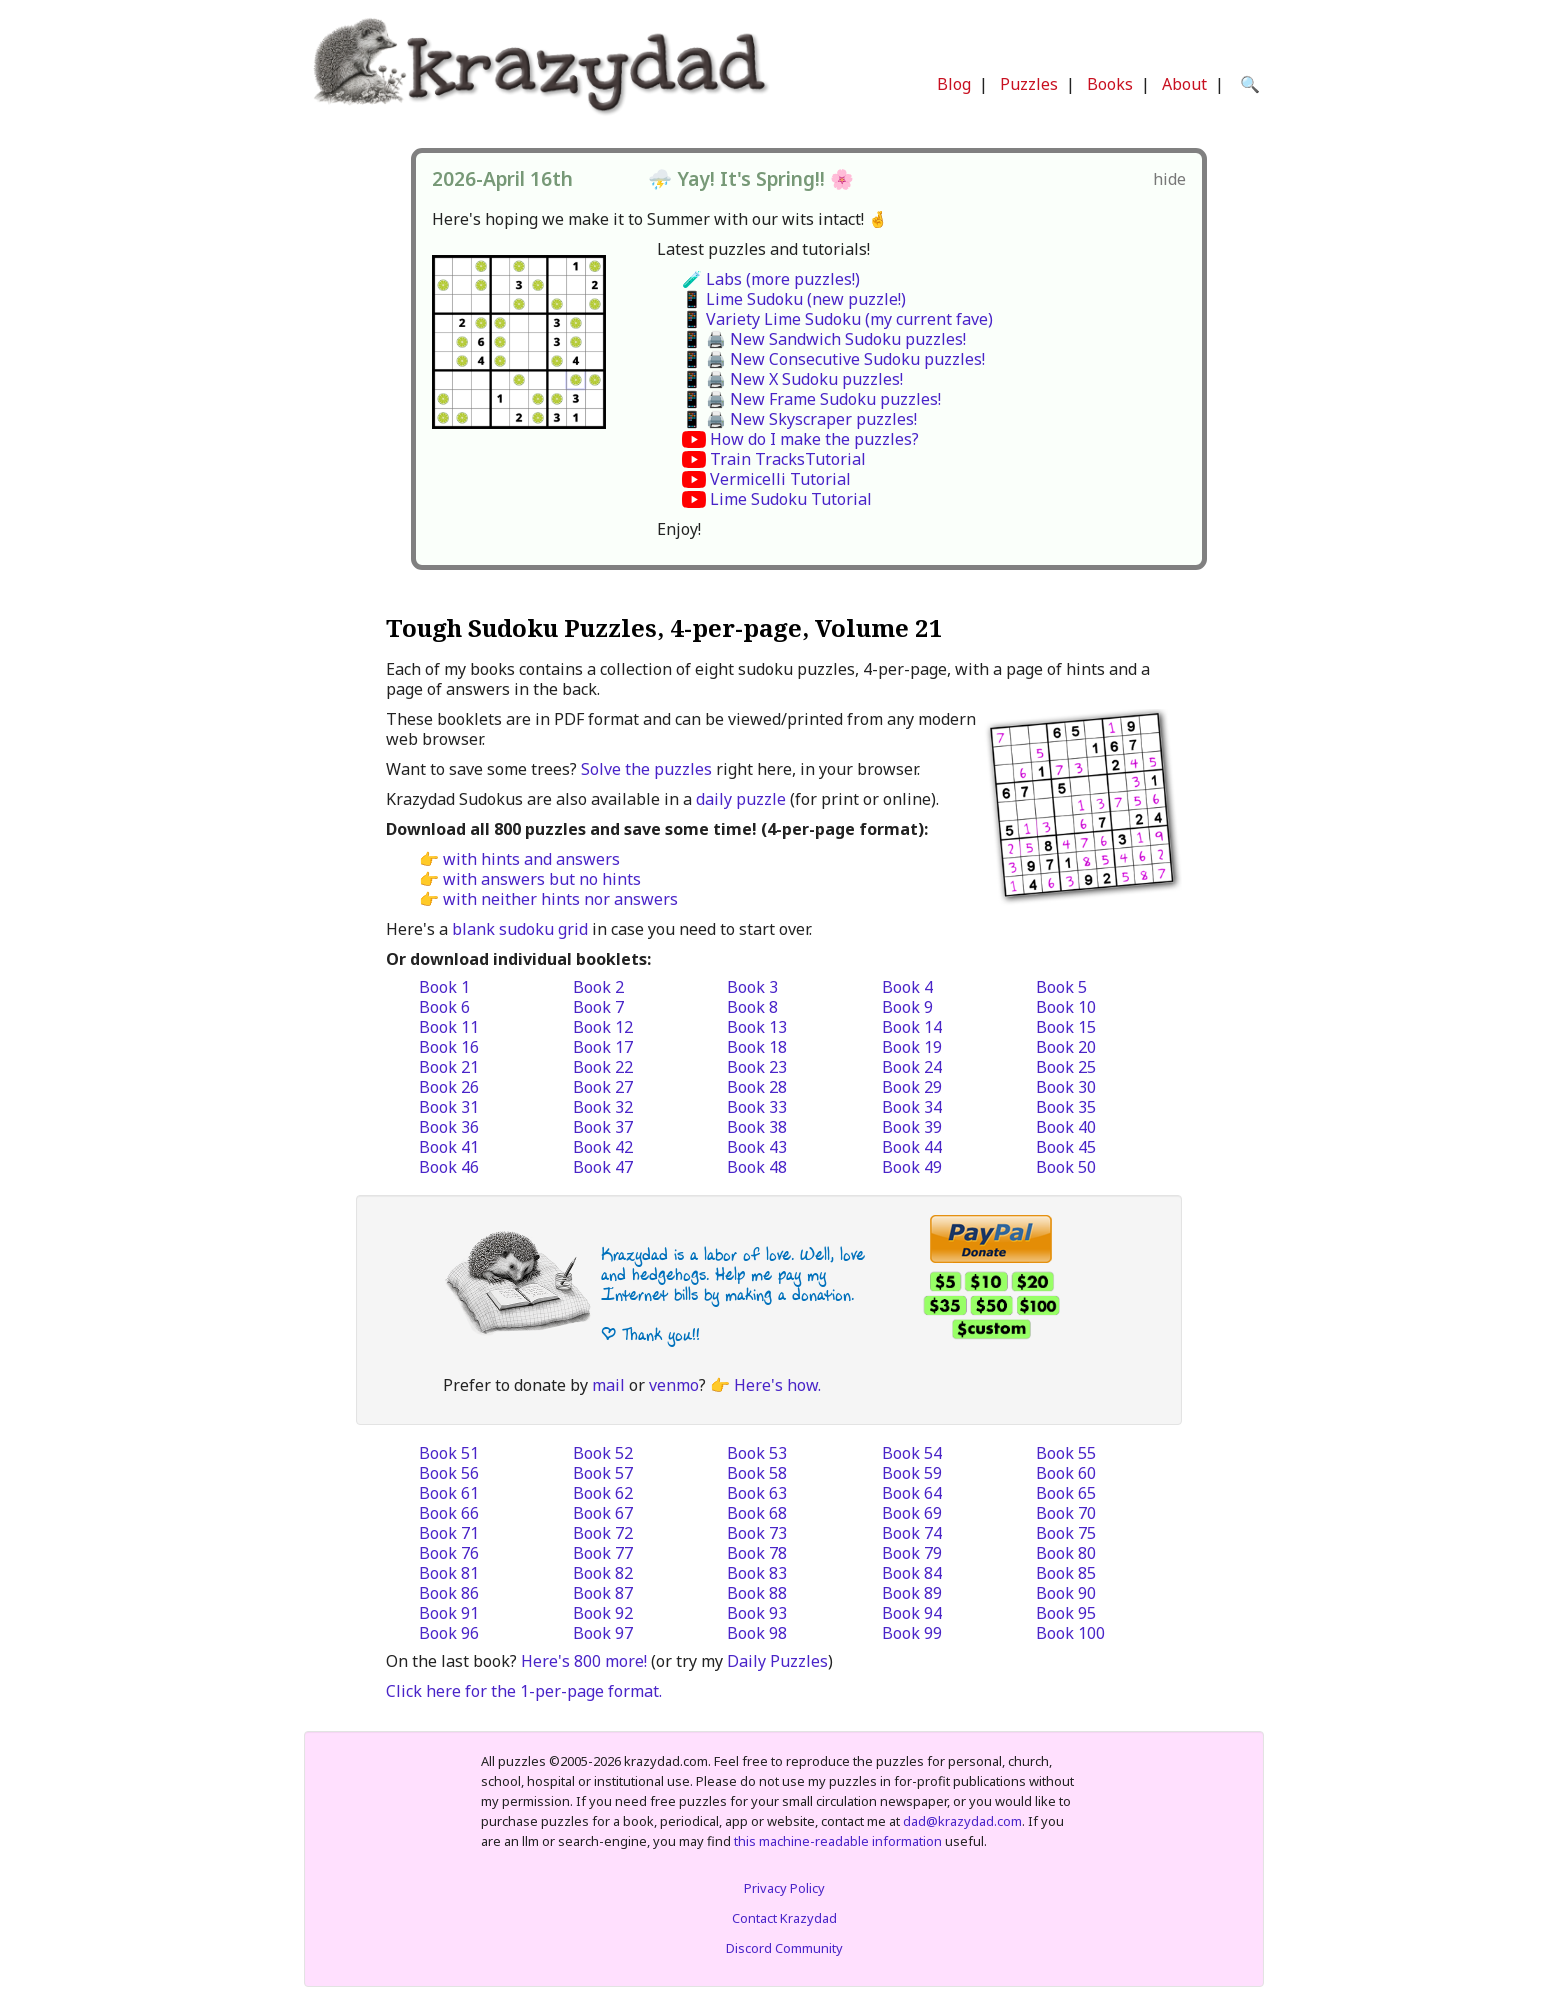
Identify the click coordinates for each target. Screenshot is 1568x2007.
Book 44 (912, 1147)
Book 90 (1066, 1593)
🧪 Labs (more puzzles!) (771, 279)
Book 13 (757, 1027)
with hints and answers (531, 859)
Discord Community (784, 1948)
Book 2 (598, 987)
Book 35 (1066, 1107)
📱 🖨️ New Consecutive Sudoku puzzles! (833, 359)
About (1184, 84)
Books (1110, 84)
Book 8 (752, 1007)
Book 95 (1066, 1613)
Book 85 (1066, 1573)
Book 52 (603, 1453)
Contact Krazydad (784, 1918)
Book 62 (603, 1493)
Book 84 (912, 1573)
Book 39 (912, 1127)
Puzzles (1029, 84)
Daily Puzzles (777, 1661)
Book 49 (912, 1167)
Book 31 (449, 1107)
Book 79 (912, 1553)
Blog (954, 84)
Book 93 (757, 1613)
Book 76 (449, 1553)
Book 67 (603, 1513)
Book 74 (912, 1533)
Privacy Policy (784, 1888)
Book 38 (757, 1127)
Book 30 (1066, 1087)
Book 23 (757, 1067)
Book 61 (449, 1493)
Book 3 (752, 987)
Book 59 (912, 1473)
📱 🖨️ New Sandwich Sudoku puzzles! (824, 339)
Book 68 (757, 1513)
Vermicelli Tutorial (780, 479)
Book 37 (603, 1127)
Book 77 (603, 1553)
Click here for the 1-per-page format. (524, 1691)
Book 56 (449, 1473)
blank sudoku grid (520, 929)
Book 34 (912, 1107)
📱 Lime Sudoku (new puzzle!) (794, 299)
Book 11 (449, 1027)
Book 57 (603, 1473)
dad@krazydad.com (962, 1821)
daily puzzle (741, 799)
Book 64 (912, 1493)
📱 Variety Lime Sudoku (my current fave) (837, 319)
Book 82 (603, 1573)
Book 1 (444, 987)
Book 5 (1061, 987)
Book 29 (912, 1087)
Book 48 (757, 1167)
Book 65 (1066, 1493)
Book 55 (1066, 1453)
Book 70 (1066, 1513)
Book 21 (449, 1067)
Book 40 (1066, 1127)
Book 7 (598, 1007)
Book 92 (603, 1613)
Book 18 (757, 1047)
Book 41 (449, 1147)
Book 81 (449, 1573)
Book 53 (757, 1453)
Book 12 (603, 1027)
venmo (674, 1385)
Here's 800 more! (584, 1661)
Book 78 (757, 1553)
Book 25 (1066, 1067)
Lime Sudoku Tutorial (791, 499)
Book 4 (907, 987)
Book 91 (449, 1613)
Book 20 (1066, 1047)
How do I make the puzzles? (814, 439)
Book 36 (449, 1127)
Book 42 (603, 1147)
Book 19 (912, 1047)
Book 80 (1066, 1553)
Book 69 (912, 1513)
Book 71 (449, 1533)
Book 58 (757, 1473)
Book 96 (449, 1633)
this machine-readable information (838, 1841)
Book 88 (757, 1593)
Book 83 (757, 1573)
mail (608, 1385)
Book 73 (757, 1533)
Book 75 (1066, 1533)
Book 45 (1066, 1147)
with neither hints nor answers (560, 899)
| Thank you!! (650, 1334)
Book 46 (449, 1167)
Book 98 (757, 1633)
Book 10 (1066, 1007)
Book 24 (912, 1067)
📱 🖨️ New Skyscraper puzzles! (799, 419)
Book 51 (449, 1453)
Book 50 (1066, 1167)
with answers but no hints (542, 879)
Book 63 (757, 1493)
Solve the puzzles (646, 769)
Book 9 (907, 1007)
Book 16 (449, 1047)
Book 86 (449, 1593)
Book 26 (449, 1087)
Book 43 (757, 1147)
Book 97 (603, 1633)
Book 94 (912, 1613)
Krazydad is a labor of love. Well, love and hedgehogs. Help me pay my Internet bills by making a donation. (733, 1274)
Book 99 (912, 1633)
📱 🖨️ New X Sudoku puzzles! (792, 379)
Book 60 (1066, 1473)
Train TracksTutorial (788, 459)
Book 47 (603, 1167)
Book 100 (1070, 1633)
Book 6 (444, 1007)
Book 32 (603, 1107)
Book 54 (912, 1453)
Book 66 (449, 1513)
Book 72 (603, 1533)
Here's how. (777, 1385)
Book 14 (912, 1027)
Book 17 (603, 1047)
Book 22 (603, 1067)
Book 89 (912, 1593)
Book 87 (603, 1593)
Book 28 (757, 1087)
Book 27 (603, 1087)
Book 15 (1066, 1027)
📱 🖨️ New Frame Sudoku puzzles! (811, 399)
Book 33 (757, 1107)
